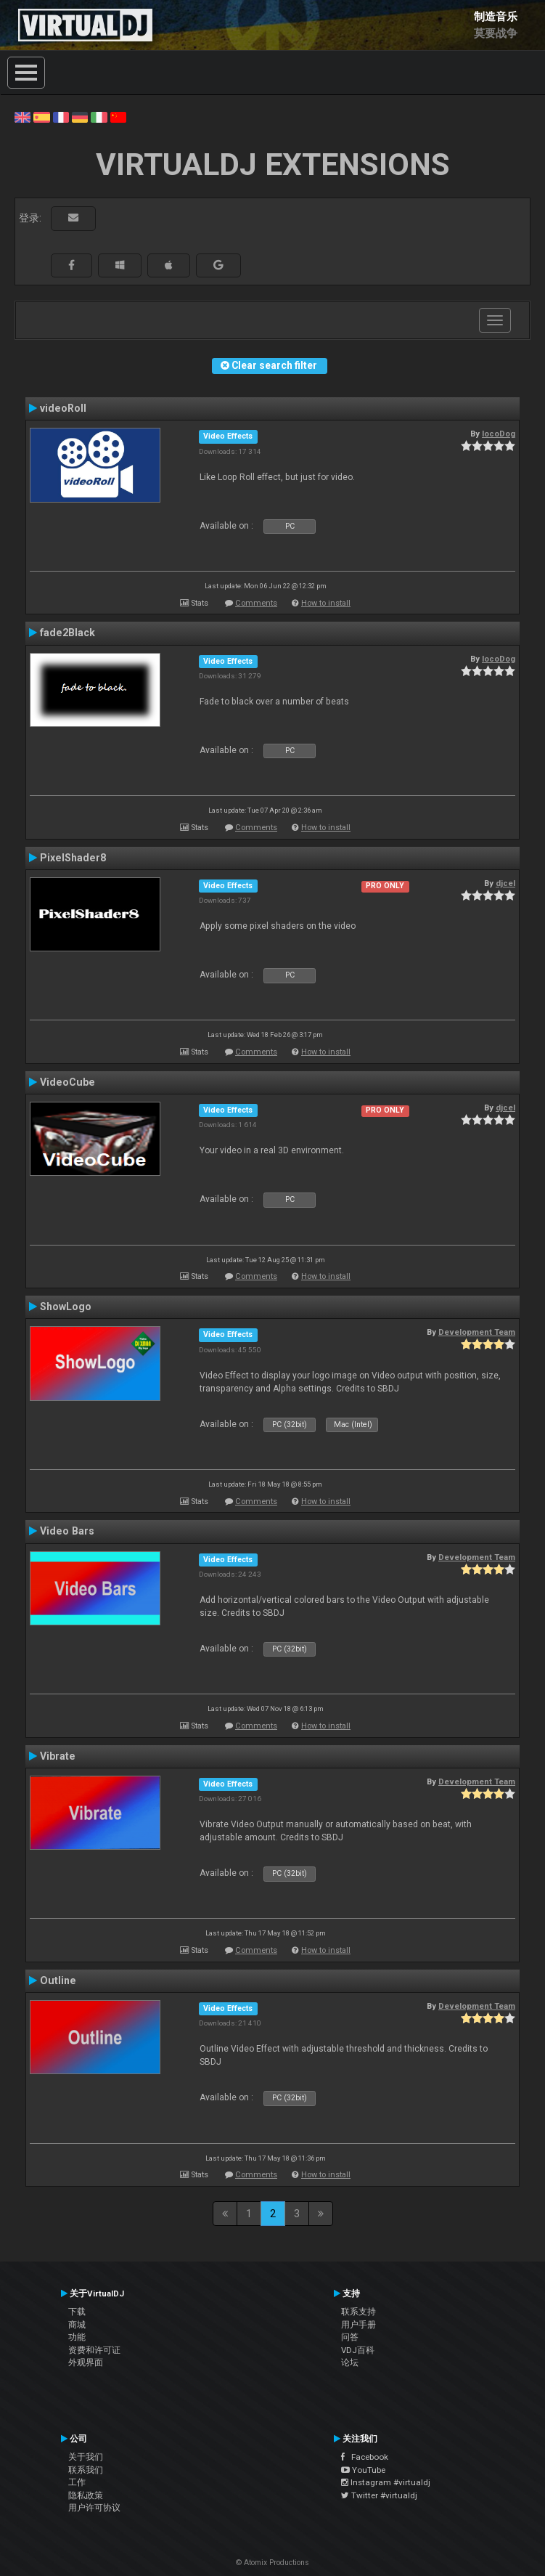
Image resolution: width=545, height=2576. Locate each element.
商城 (77, 2325)
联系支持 (358, 2312)
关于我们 (85, 2457)
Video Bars (67, 1531)
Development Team (476, 1332)
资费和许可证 (94, 2350)
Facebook (364, 2457)
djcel (505, 883)
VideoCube (67, 1082)
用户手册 (358, 2325)
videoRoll (63, 408)
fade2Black (67, 632)
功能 (77, 2337)
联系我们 (85, 2470)
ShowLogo (65, 1306)
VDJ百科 (357, 2350)
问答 (349, 2337)
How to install (326, 603)
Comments (256, 603)
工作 (77, 2482)
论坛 (349, 2362)
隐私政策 (85, 2495)
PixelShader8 (73, 858)
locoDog (498, 433)
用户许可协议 (94, 2508)
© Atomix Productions (272, 2562)
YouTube (363, 2470)
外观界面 (85, 2362)
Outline (58, 1980)
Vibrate (57, 1756)
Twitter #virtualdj (379, 2495)
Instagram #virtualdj (385, 2482)
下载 (77, 2312)
